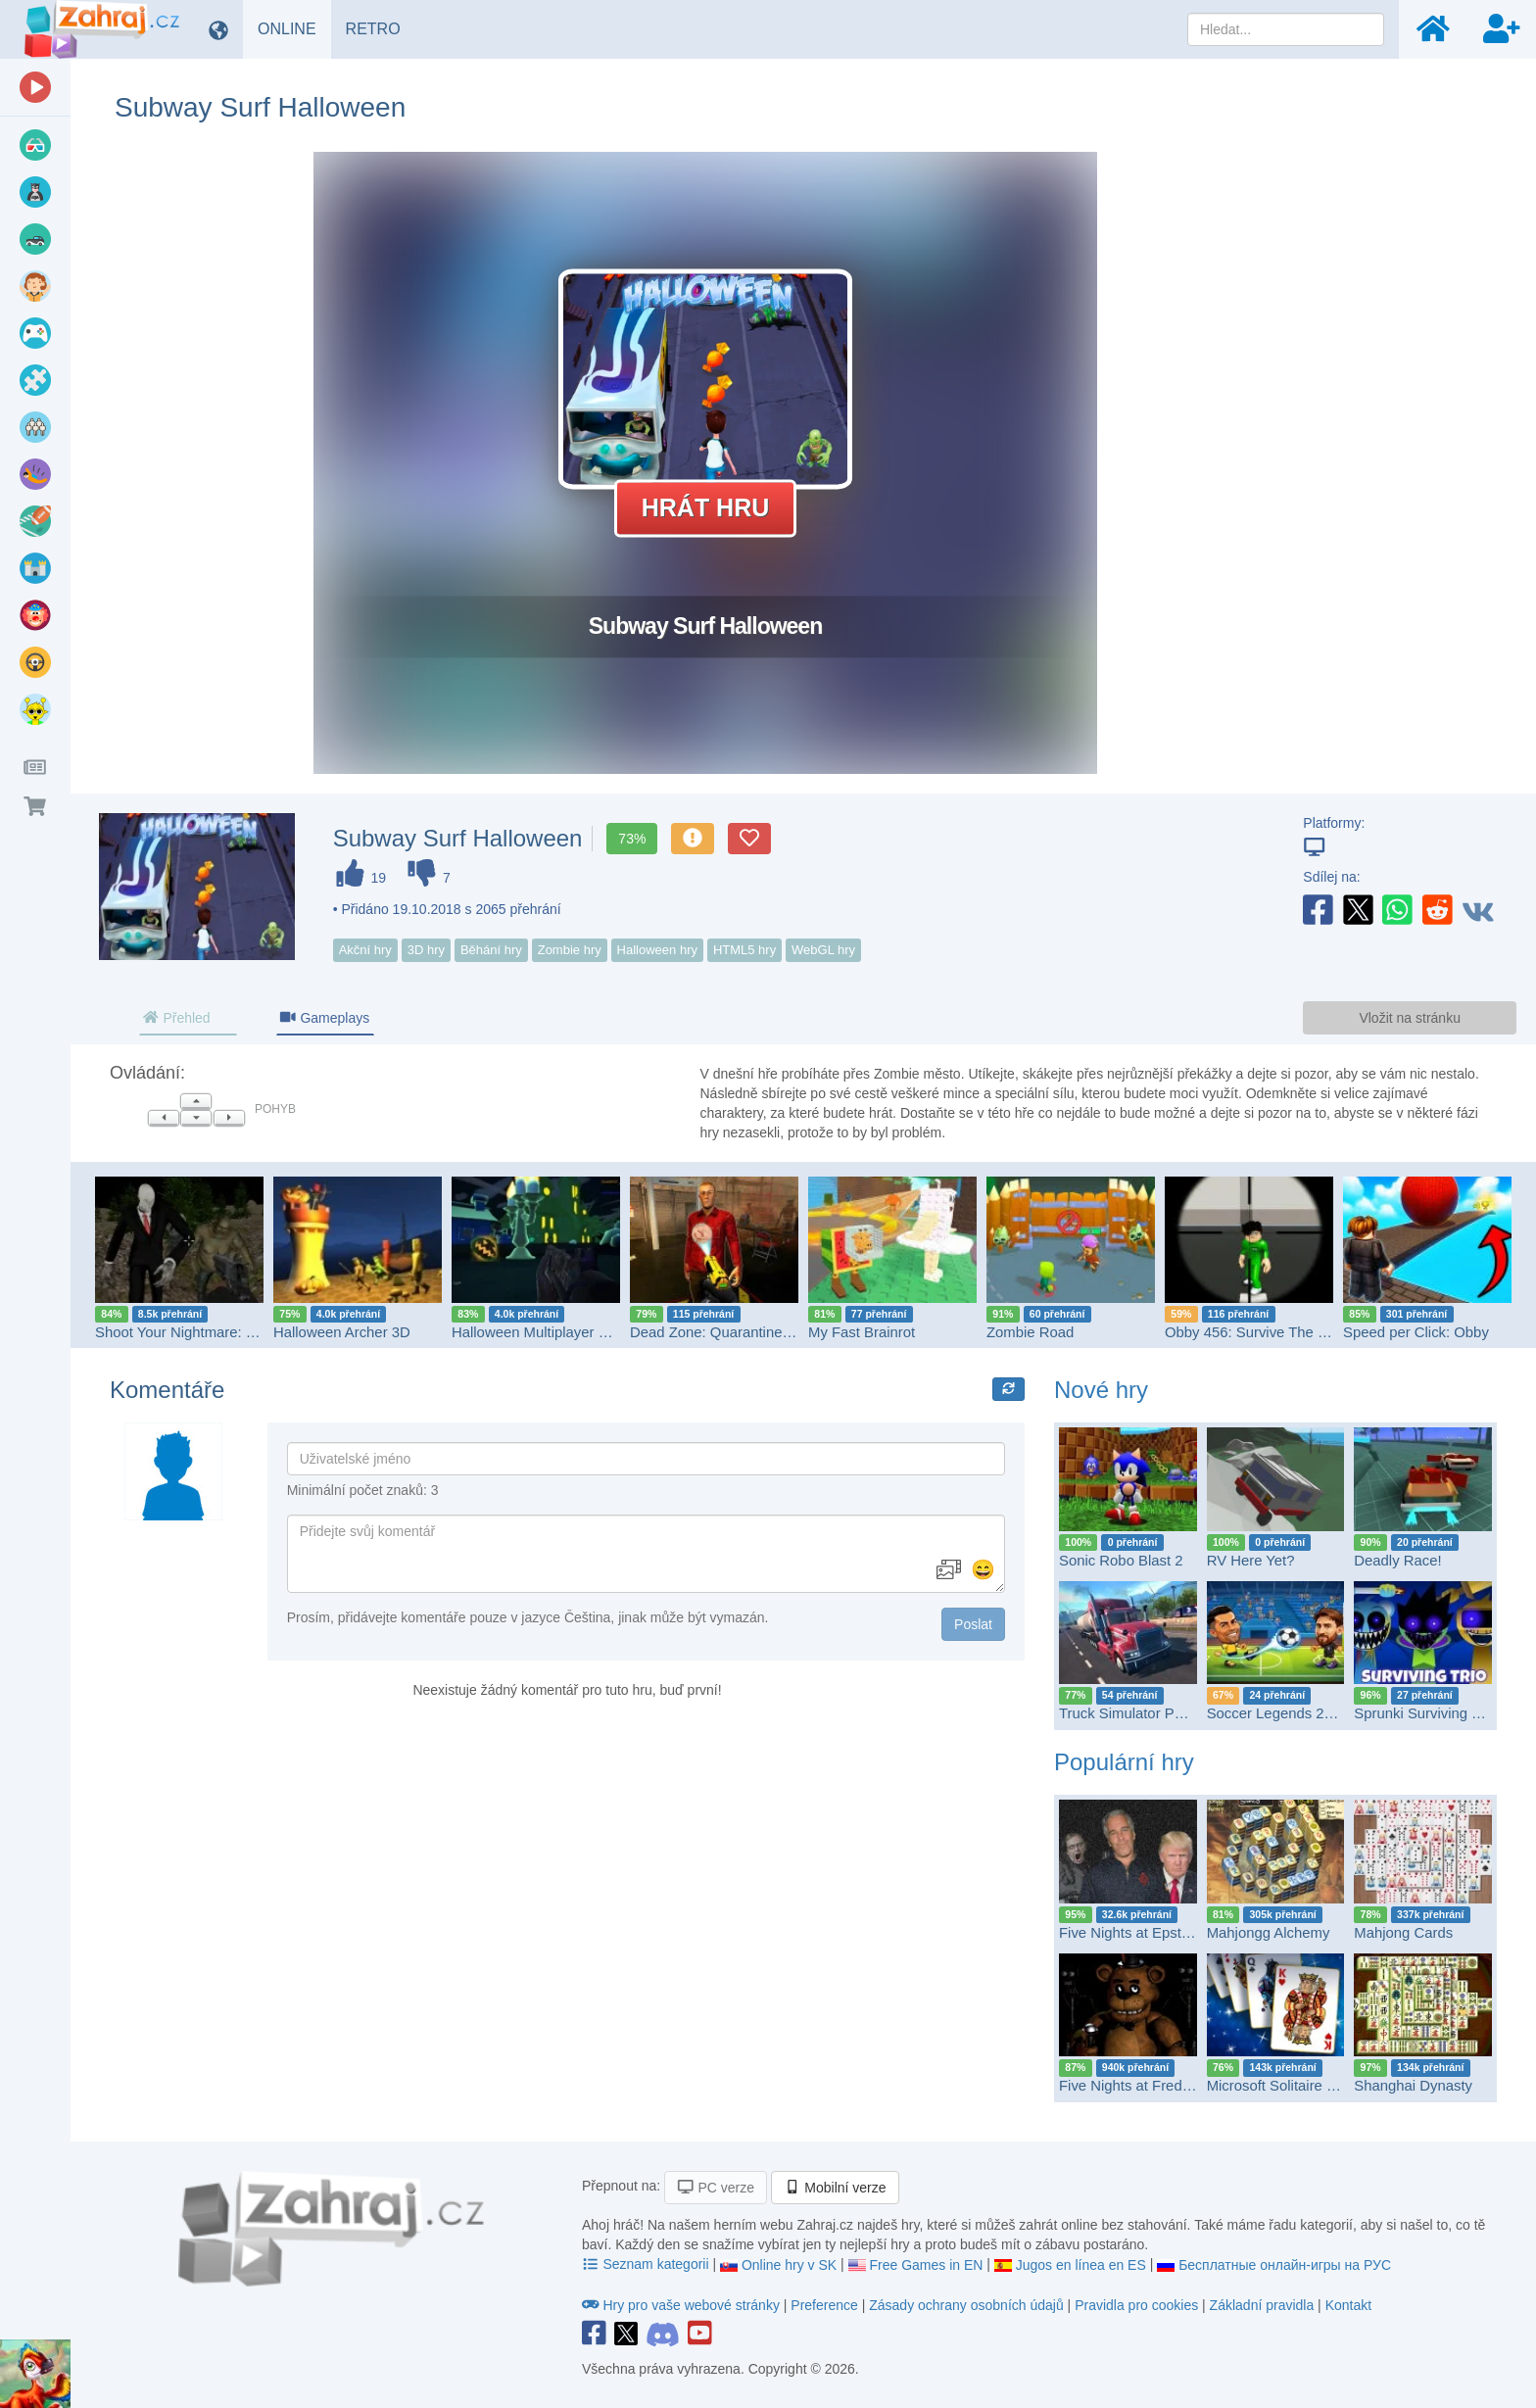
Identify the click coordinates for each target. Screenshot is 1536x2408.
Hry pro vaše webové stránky (683, 2305)
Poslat (973, 1624)
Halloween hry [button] (657, 949)
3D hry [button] (426, 949)
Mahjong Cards (1403, 1933)
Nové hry (1101, 1389)
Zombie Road (1030, 1332)
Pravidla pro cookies (1136, 2305)
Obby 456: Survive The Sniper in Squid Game (1313, 1332)
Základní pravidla (1262, 2305)
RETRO (380, 28)
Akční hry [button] (365, 949)
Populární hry (1124, 1762)
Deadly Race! (1397, 1560)
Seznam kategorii (647, 2264)
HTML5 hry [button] (744, 949)
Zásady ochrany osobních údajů (966, 2305)
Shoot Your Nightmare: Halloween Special (230, 1332)
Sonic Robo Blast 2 (1121, 1560)
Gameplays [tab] (324, 1018)
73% (632, 838)
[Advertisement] (1418, 446)
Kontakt (1348, 2305)
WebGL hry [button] (823, 949)
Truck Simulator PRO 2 (1133, 1713)
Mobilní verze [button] (835, 2187)
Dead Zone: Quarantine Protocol (735, 1332)
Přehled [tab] (176, 1018)
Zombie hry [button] (569, 949)
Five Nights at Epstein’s (1135, 1933)
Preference (826, 2305)
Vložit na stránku (1410, 1018)
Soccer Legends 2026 (1278, 1713)
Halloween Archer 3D (341, 1332)
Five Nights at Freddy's (1133, 2086)
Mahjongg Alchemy (1268, 1933)
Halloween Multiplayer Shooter (550, 1332)
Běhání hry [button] (491, 949)
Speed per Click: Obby (1416, 1332)
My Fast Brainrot (861, 1332)
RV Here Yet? (1251, 1560)
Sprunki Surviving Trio (1425, 1713)
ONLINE (294, 28)
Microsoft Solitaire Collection (1299, 2086)
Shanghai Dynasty (1413, 2086)
